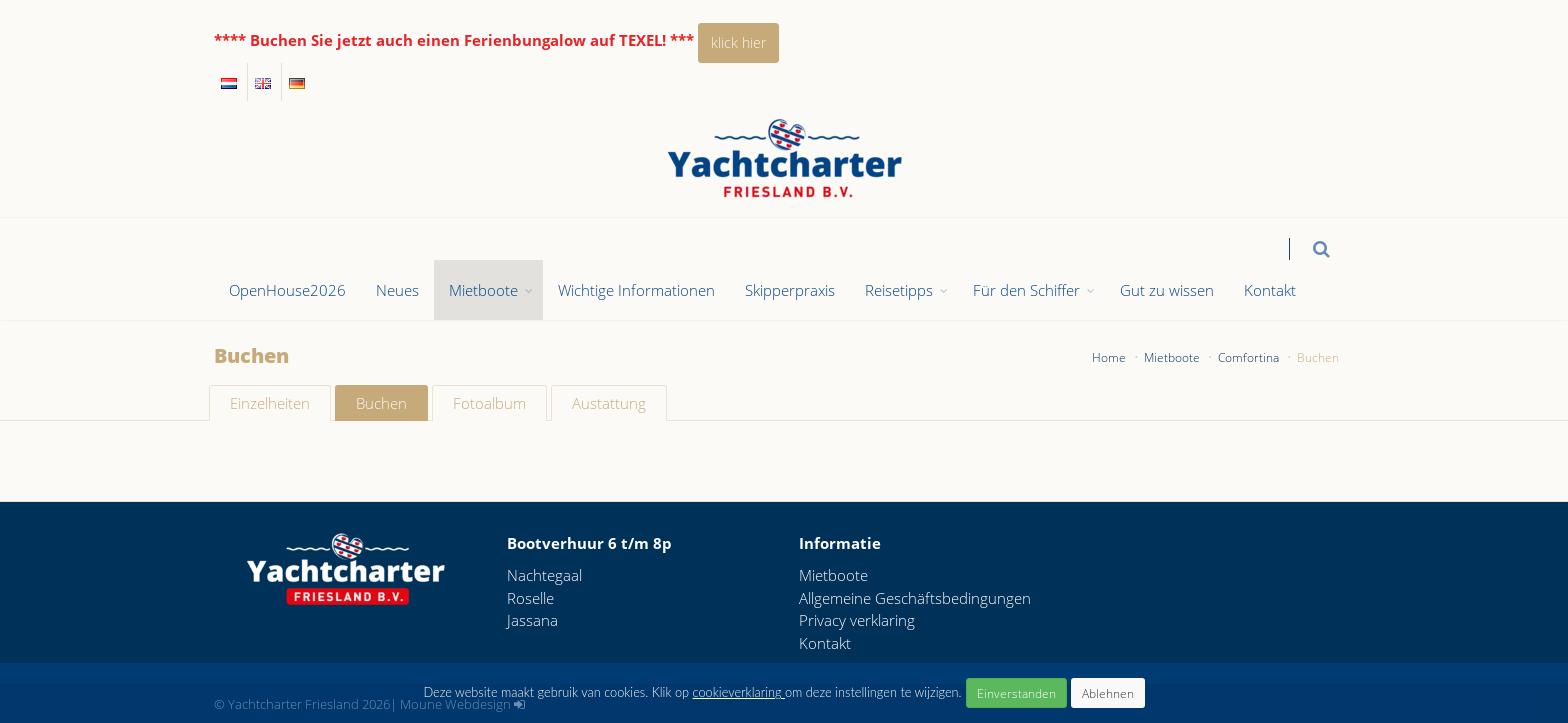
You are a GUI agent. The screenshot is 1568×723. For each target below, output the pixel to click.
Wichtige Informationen (636, 290)
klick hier (738, 42)
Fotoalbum (489, 403)
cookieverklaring (739, 692)
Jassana (532, 620)
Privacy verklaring (857, 620)
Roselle (530, 598)
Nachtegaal (544, 575)
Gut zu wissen (1167, 290)
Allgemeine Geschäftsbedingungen (915, 598)
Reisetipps (899, 290)
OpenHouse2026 (287, 290)
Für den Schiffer (1026, 290)
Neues (397, 290)
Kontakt (1270, 290)
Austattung (609, 403)
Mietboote (483, 290)
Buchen (381, 403)
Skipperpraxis (790, 290)
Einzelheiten (270, 403)
